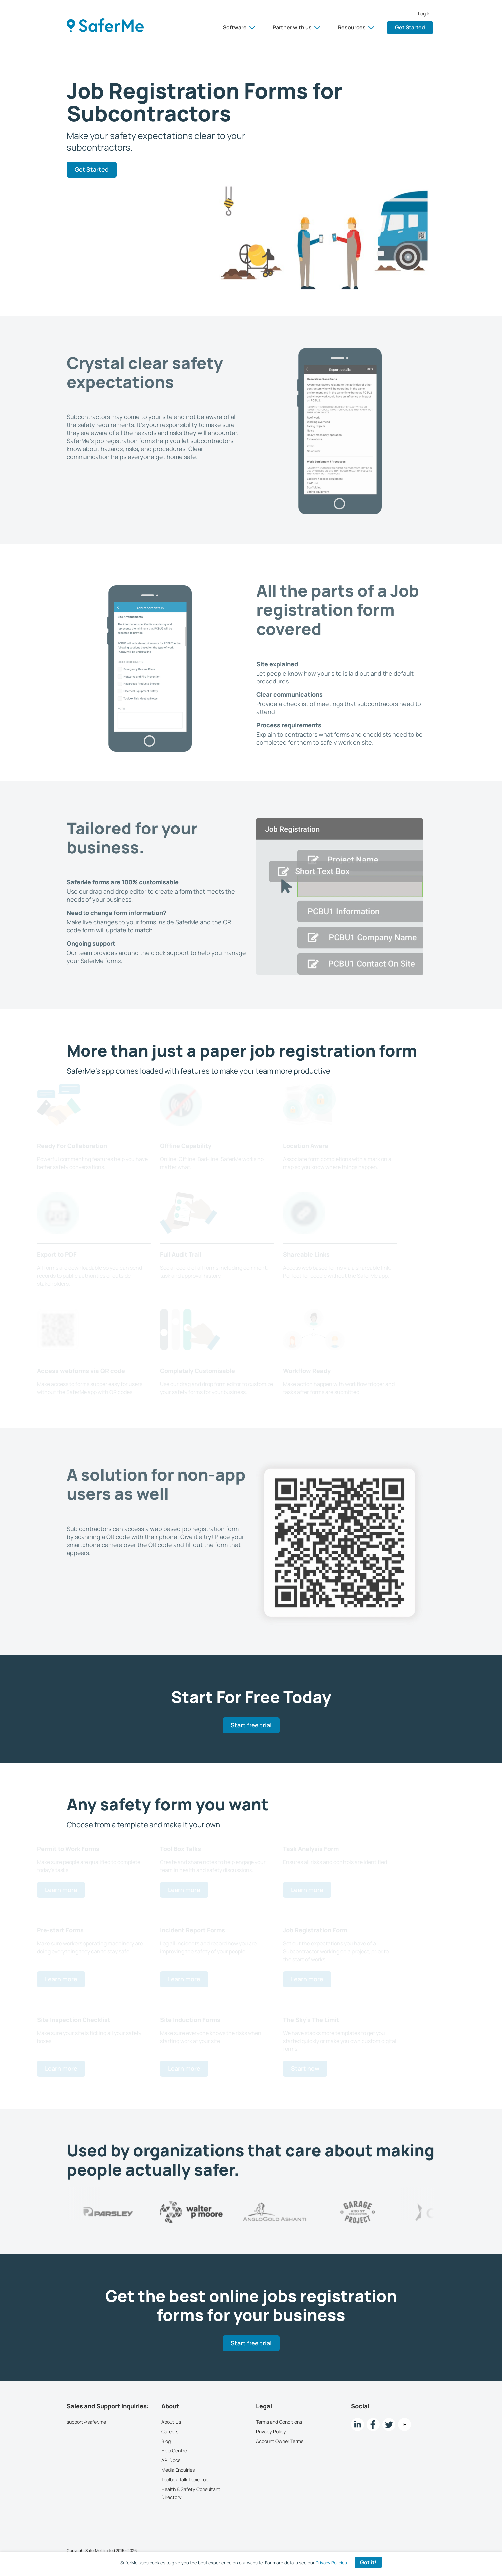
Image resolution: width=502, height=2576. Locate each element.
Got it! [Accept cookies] (368, 2562)
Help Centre (174, 2450)
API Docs (170, 2460)
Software (239, 27)
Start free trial (251, 1725)
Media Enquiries (178, 2470)
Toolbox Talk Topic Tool (185, 2479)
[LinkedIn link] (357, 2424)
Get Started (410, 27)
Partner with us (296, 27)
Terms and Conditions (279, 2422)
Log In (424, 14)
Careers (169, 2431)
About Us (171, 2422)
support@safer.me (86, 2422)
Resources (356, 27)
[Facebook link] (373, 2424)
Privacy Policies (331, 2563)
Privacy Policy (271, 2431)
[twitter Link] (388, 2424)
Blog (166, 2441)
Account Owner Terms (279, 2441)
